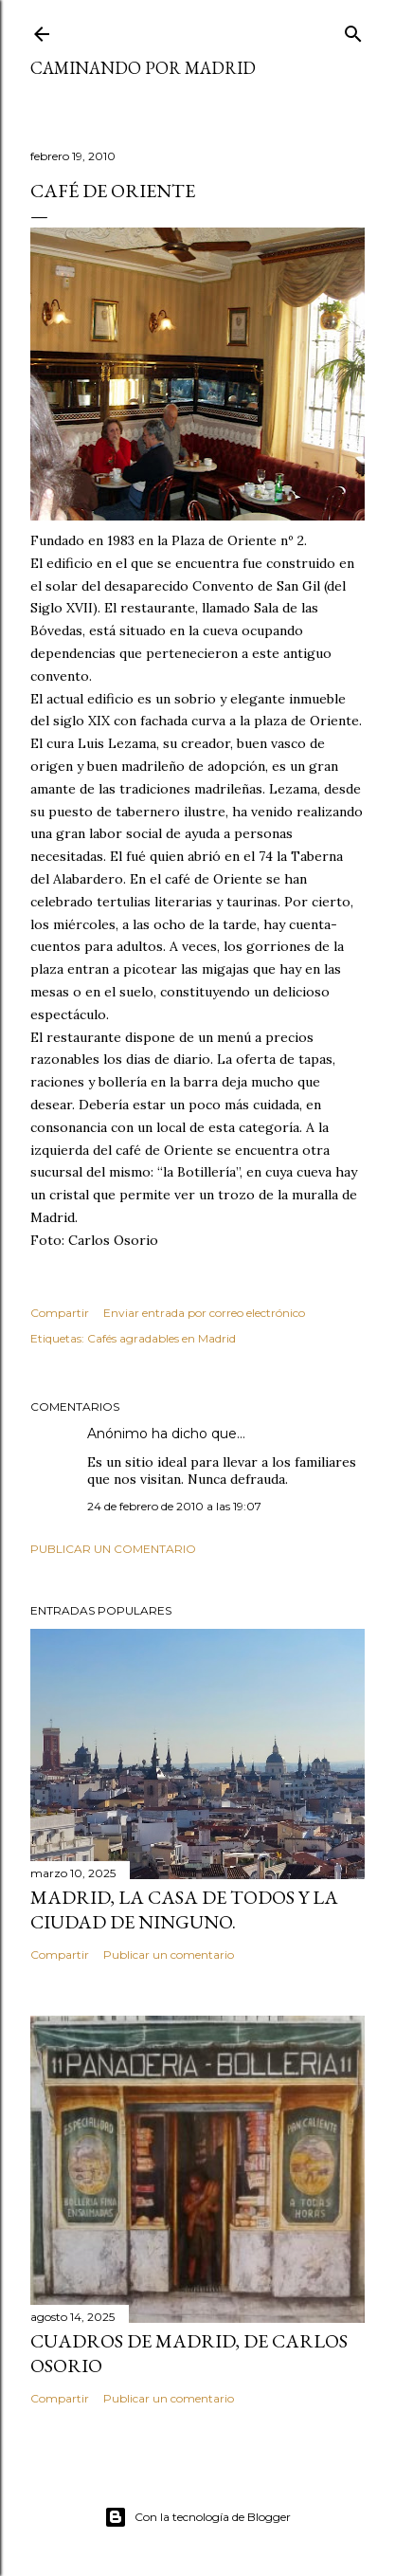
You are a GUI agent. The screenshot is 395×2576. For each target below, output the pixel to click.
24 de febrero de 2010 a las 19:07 (174, 1506)
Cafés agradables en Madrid (161, 1338)
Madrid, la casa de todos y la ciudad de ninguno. (184, 1909)
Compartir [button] (59, 1313)
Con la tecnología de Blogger (197, 2517)
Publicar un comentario (113, 1549)
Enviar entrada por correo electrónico (204, 1313)
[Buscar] (353, 29)
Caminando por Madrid (143, 68)
